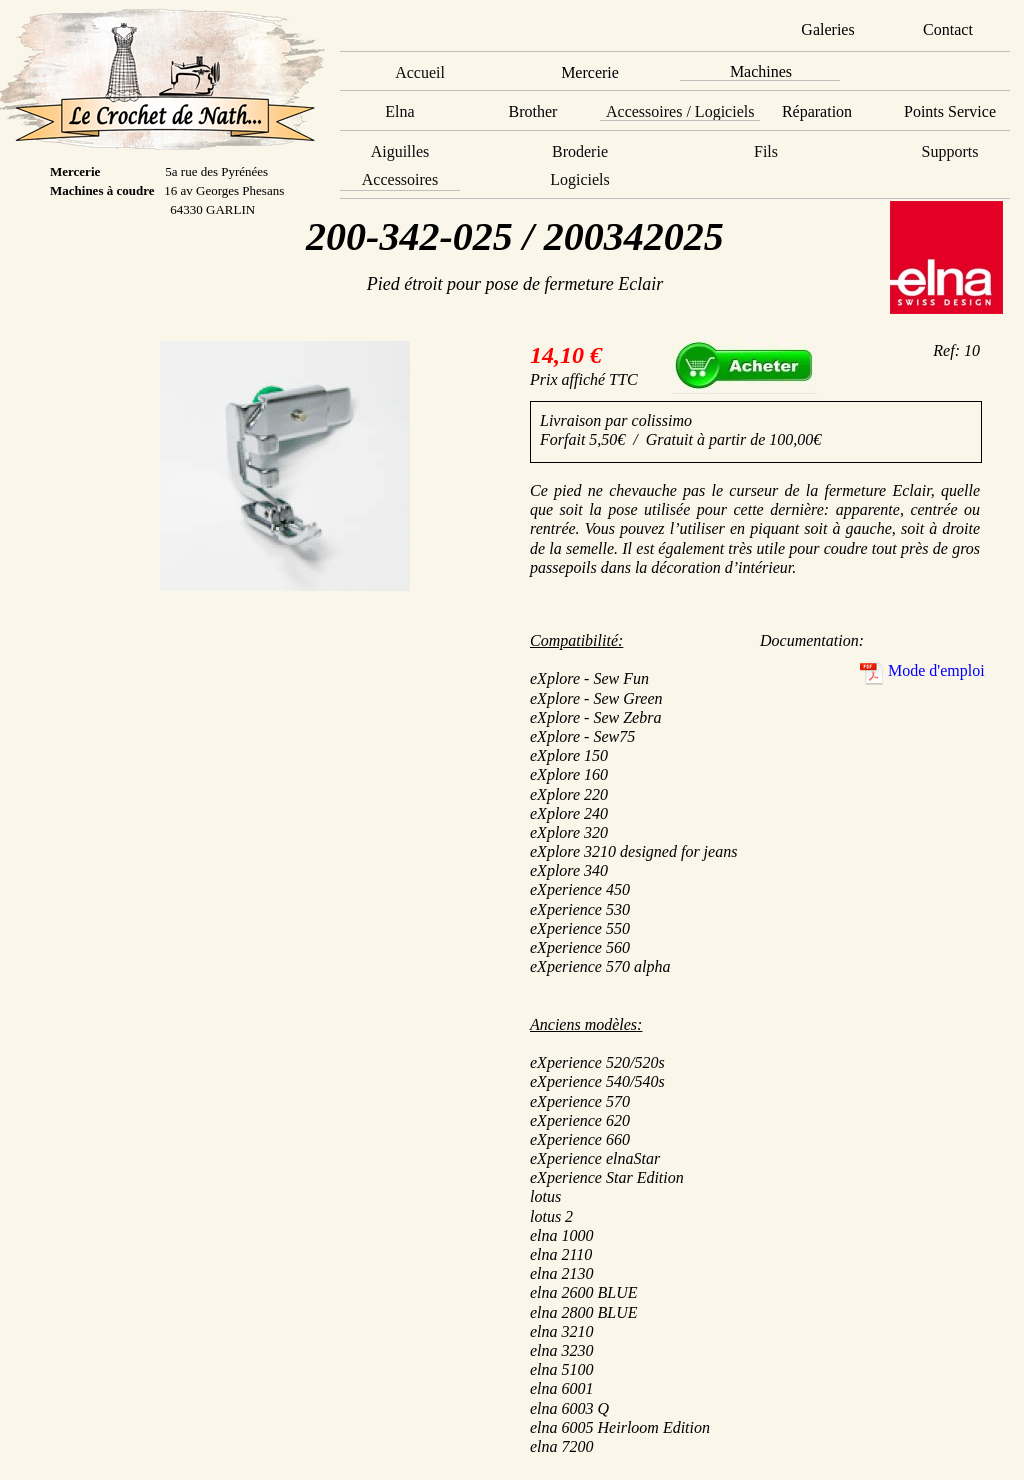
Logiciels (580, 179)
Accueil (420, 72)
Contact (948, 29)
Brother (533, 111)
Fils (766, 151)
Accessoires (400, 179)
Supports (950, 151)
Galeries (827, 29)
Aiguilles (400, 151)
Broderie (580, 151)
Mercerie (590, 72)
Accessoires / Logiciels (680, 111)
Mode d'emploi (936, 670)
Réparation (817, 111)
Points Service (950, 111)
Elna (399, 111)
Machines (761, 71)
